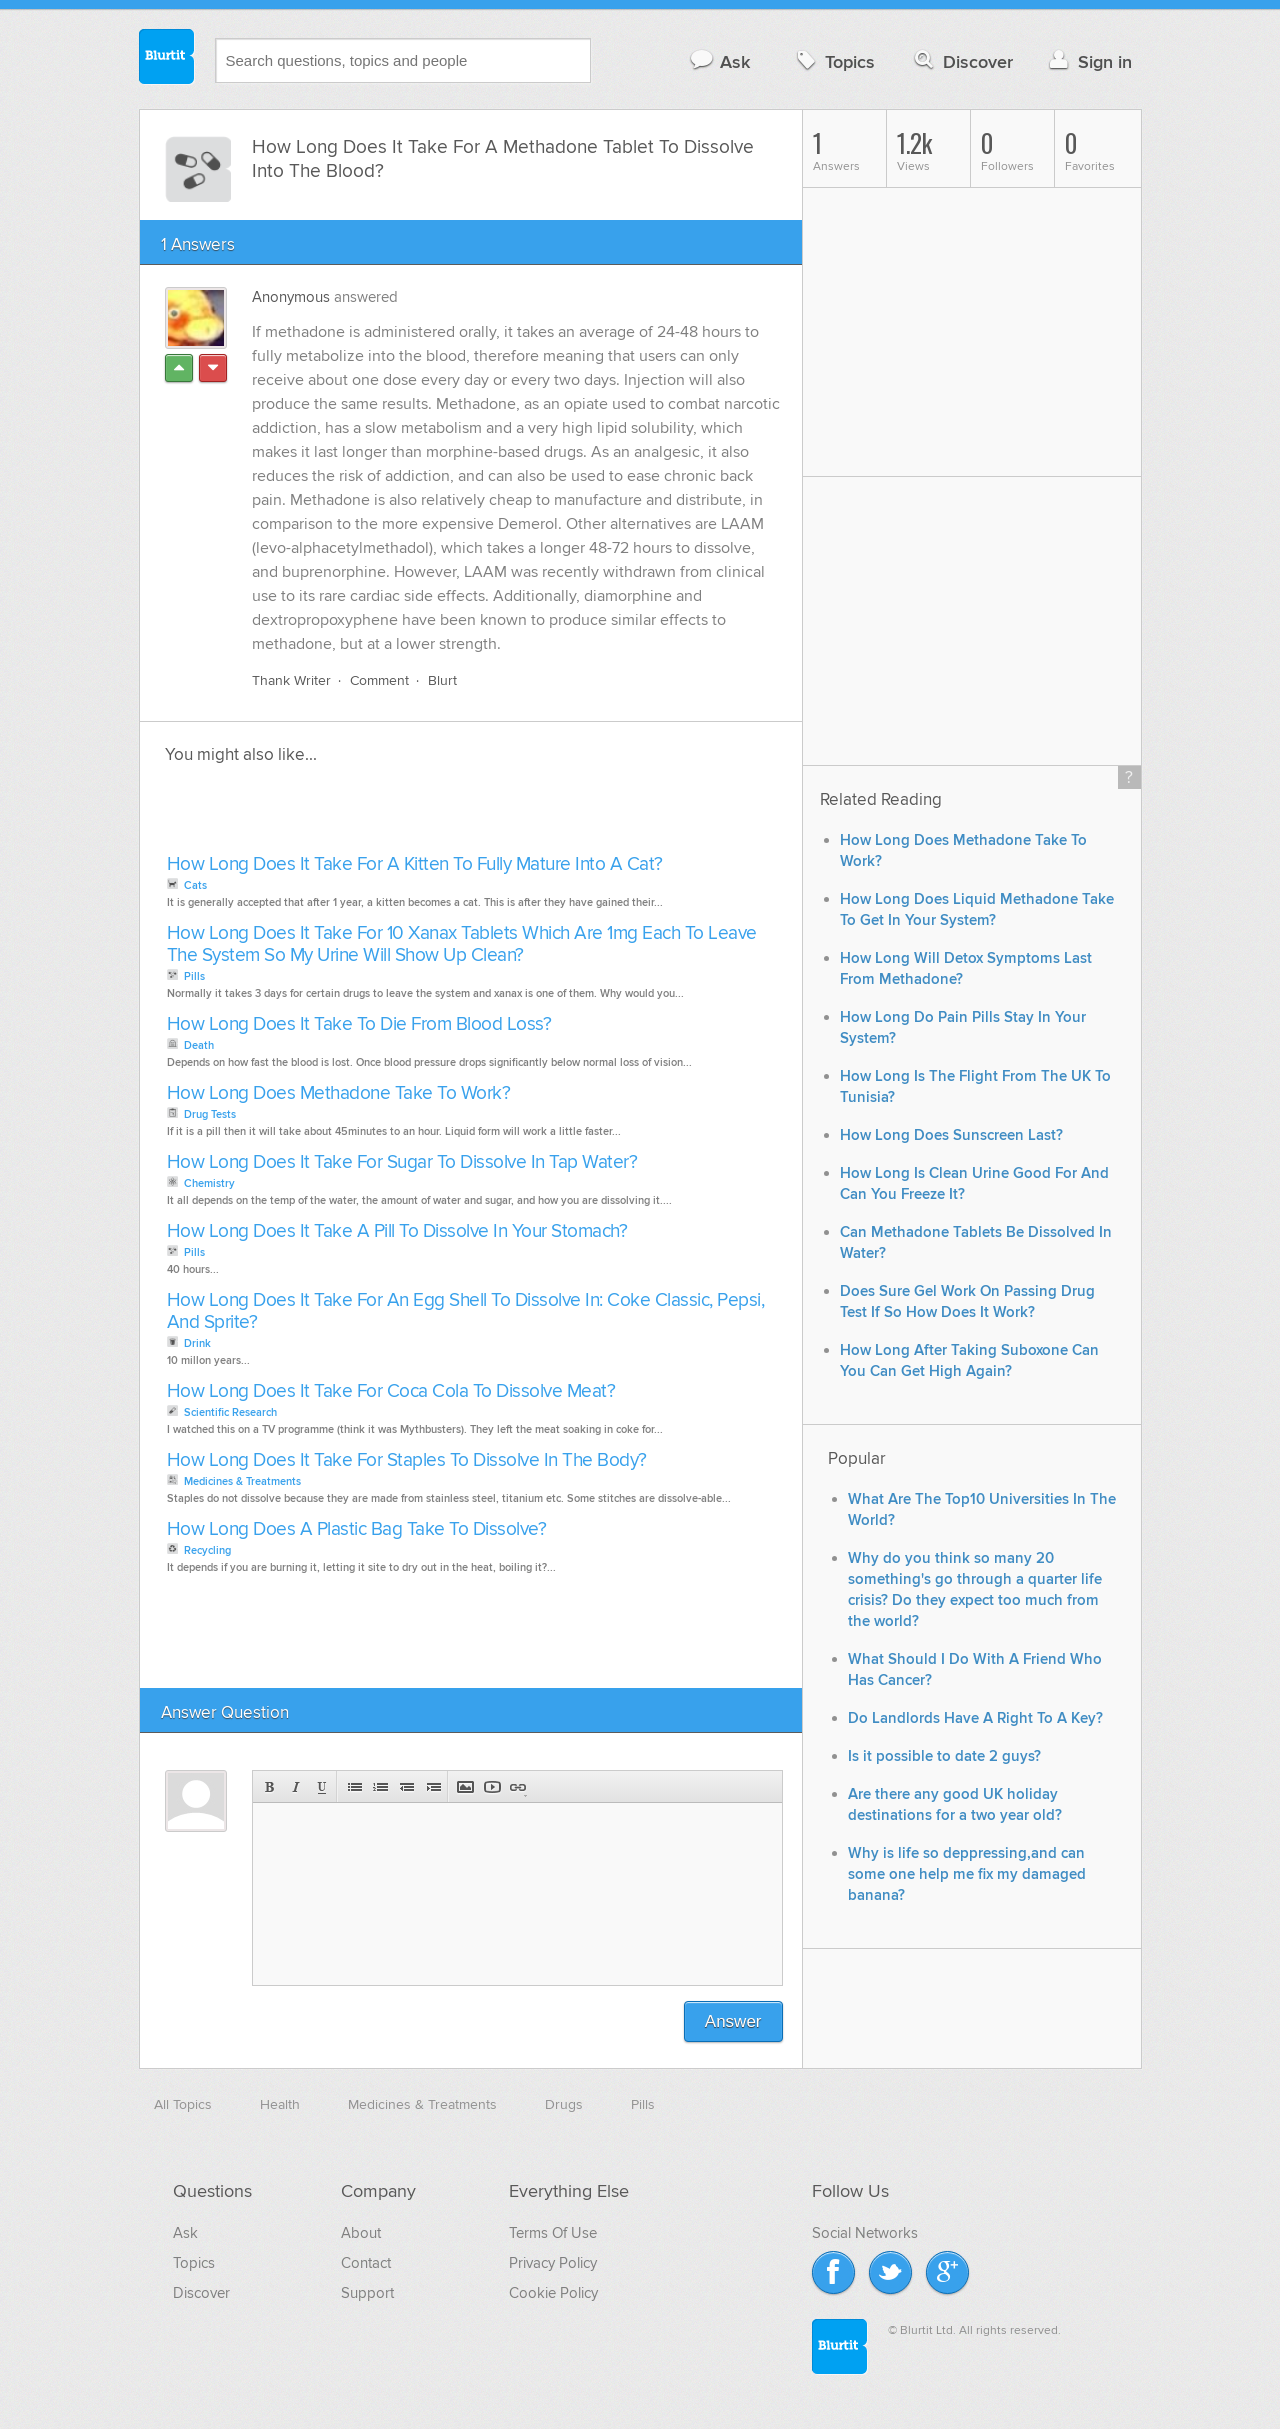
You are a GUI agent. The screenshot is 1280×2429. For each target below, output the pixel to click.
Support (367, 2293)
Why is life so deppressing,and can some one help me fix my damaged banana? (967, 1874)
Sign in (1088, 61)
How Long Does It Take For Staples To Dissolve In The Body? (407, 1460)
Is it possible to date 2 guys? (944, 1756)
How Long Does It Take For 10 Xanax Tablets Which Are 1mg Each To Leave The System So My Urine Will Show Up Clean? (462, 944)
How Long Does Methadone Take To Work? (339, 1093)
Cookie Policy (553, 2293)
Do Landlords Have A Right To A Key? (975, 1718)
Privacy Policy (553, 2263)
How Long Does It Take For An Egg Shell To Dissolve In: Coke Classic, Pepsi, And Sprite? (466, 1311)
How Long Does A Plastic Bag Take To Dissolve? (357, 1529)
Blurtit (167, 59)
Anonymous (291, 297)
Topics (833, 61)
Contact (366, 2263)
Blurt (442, 680)
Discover (961, 61)
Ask (719, 61)
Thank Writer (291, 680)
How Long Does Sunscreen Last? (951, 1135)
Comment (379, 680)
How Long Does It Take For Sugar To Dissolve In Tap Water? (402, 1162)
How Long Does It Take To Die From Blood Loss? (359, 1024)
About (361, 2233)
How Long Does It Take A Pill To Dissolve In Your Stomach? (397, 1231)
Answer (733, 2021)
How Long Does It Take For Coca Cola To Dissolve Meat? (391, 1391)
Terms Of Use (553, 2233)
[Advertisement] (392, 815)
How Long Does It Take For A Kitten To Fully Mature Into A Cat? (415, 864)
